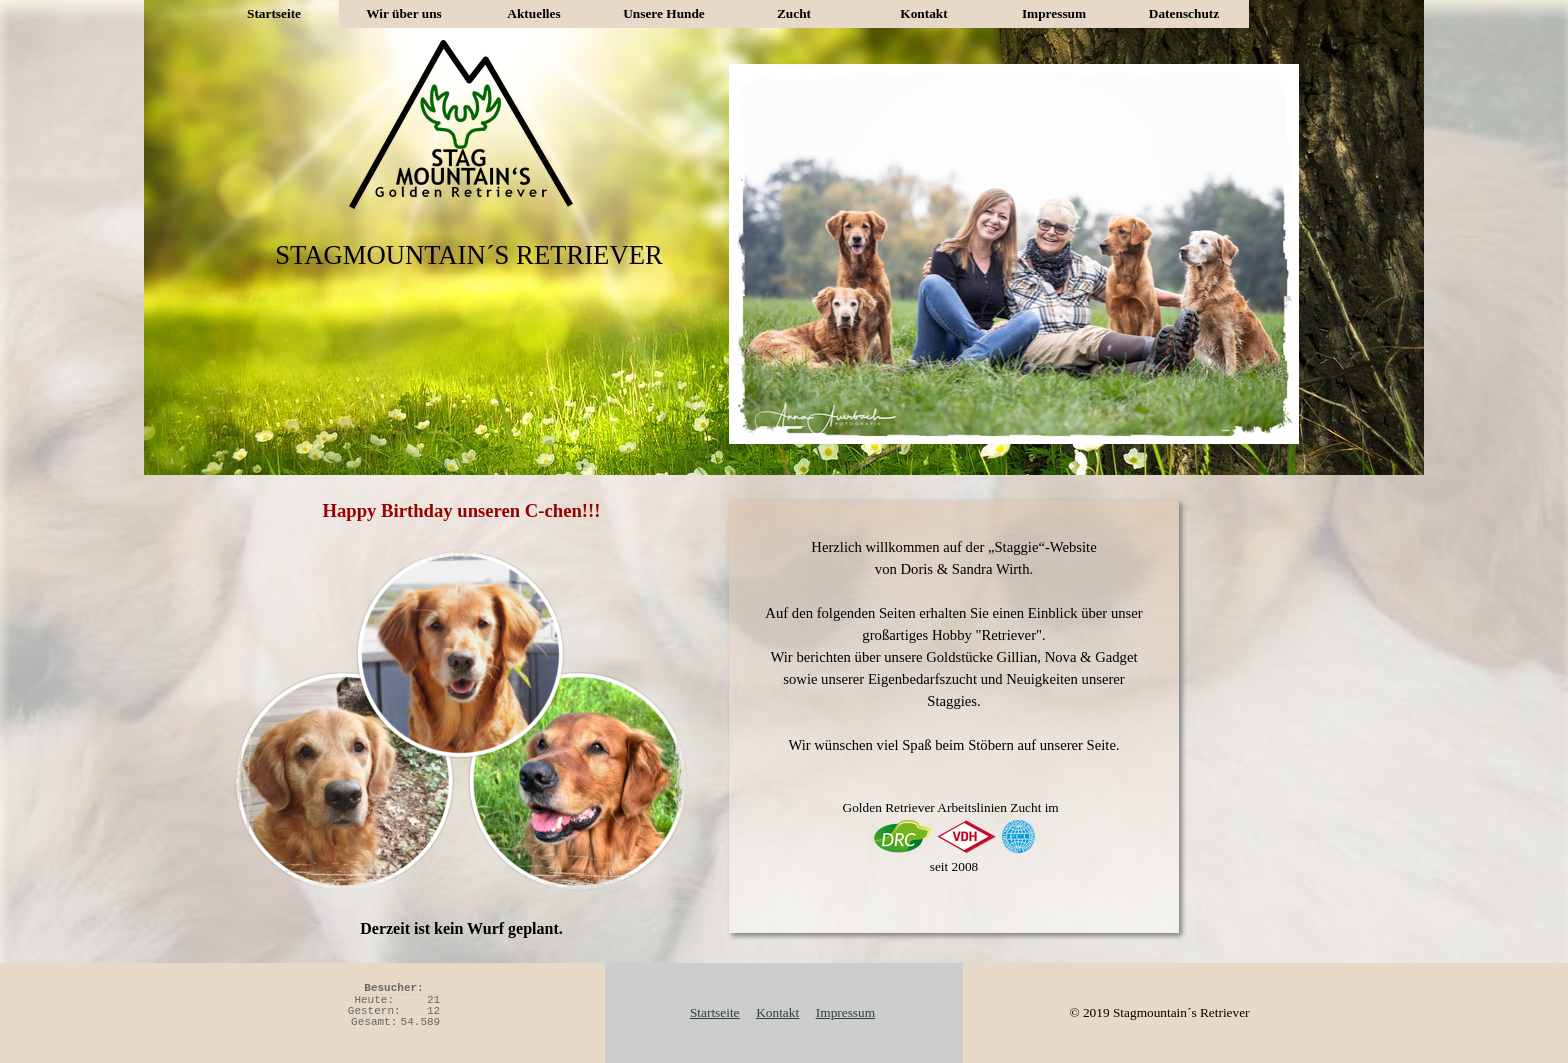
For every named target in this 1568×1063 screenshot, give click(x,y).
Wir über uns (404, 13)
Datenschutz (1184, 13)
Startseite (274, 13)
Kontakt (923, 13)
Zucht (794, 13)
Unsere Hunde (664, 13)
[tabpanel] (954, 716)
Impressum (1054, 13)
